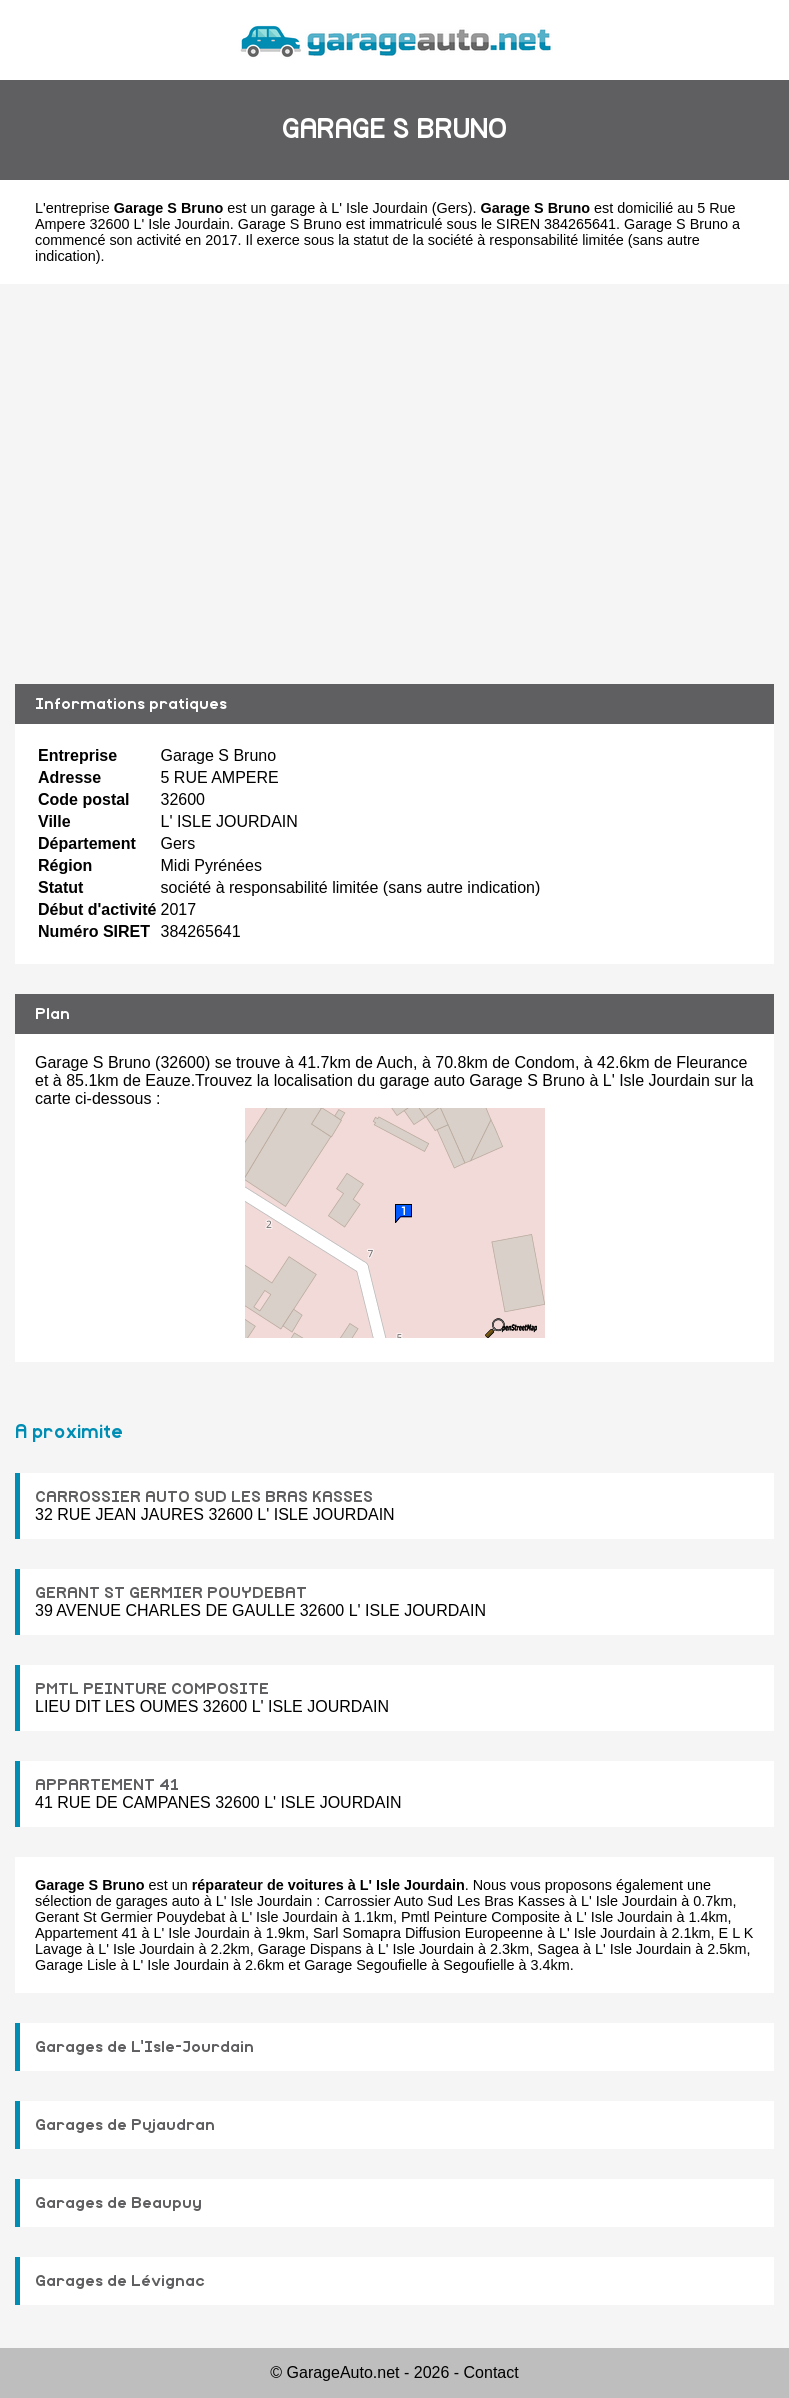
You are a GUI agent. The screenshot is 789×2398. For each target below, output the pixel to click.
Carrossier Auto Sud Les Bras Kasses (444, 1901)
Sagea (558, 1949)
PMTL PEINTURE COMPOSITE (152, 1689)
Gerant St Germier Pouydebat (130, 1917)
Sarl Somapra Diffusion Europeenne (428, 1933)
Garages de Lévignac (120, 2281)
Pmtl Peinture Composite (480, 1917)
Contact (491, 2372)
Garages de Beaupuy (118, 2203)
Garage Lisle (76, 1965)
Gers (451, 208)
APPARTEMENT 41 (107, 1785)
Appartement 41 (86, 1933)
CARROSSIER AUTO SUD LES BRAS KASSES (204, 1497)
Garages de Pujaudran (125, 2125)
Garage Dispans (310, 1949)
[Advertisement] (394, 484)
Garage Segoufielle (365, 1965)
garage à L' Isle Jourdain (349, 208)
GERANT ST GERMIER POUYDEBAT (171, 1593)
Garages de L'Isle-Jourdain (144, 2047)
